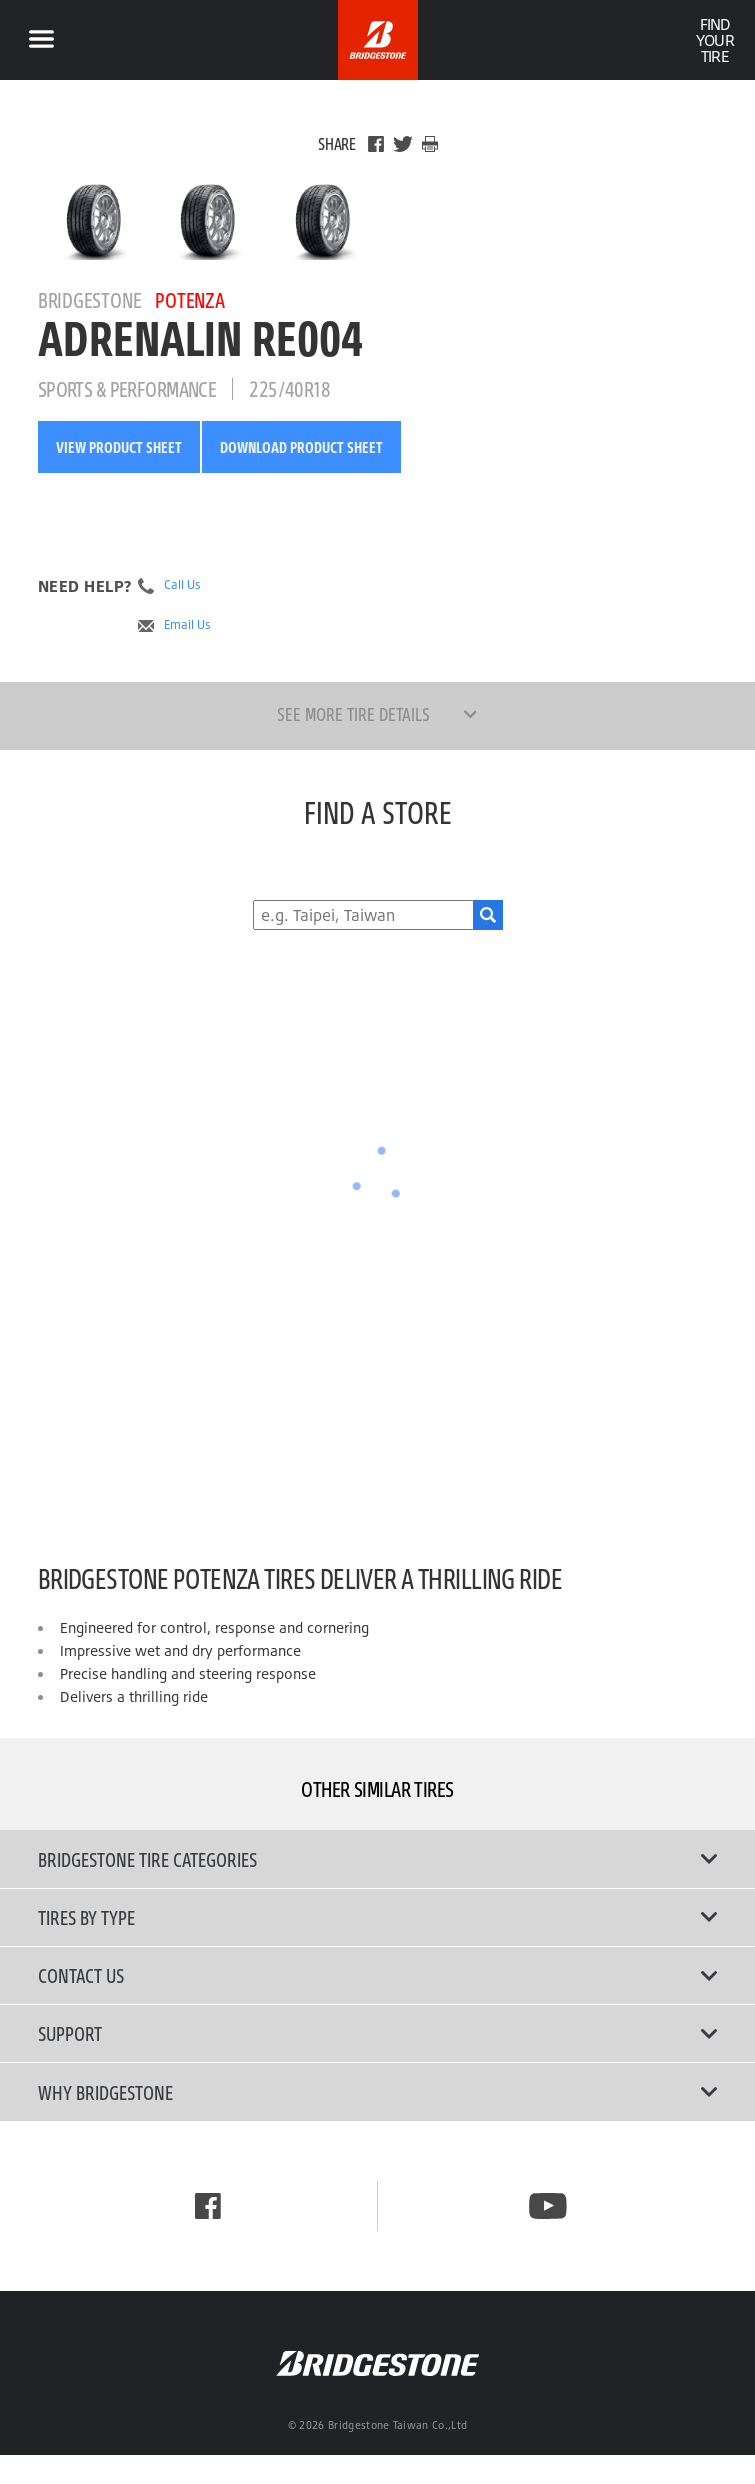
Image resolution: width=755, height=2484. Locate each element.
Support (378, 2033)
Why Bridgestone (378, 2092)
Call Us (182, 585)
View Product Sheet (119, 447)
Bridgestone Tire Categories (378, 1859)
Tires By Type (378, 1917)
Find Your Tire (714, 40)
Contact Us (378, 1975)
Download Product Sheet (301, 447)
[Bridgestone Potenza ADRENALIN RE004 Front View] (209, 220)
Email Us (187, 625)
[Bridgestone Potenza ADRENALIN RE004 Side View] (324, 220)
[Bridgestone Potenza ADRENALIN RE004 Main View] (95, 220)
